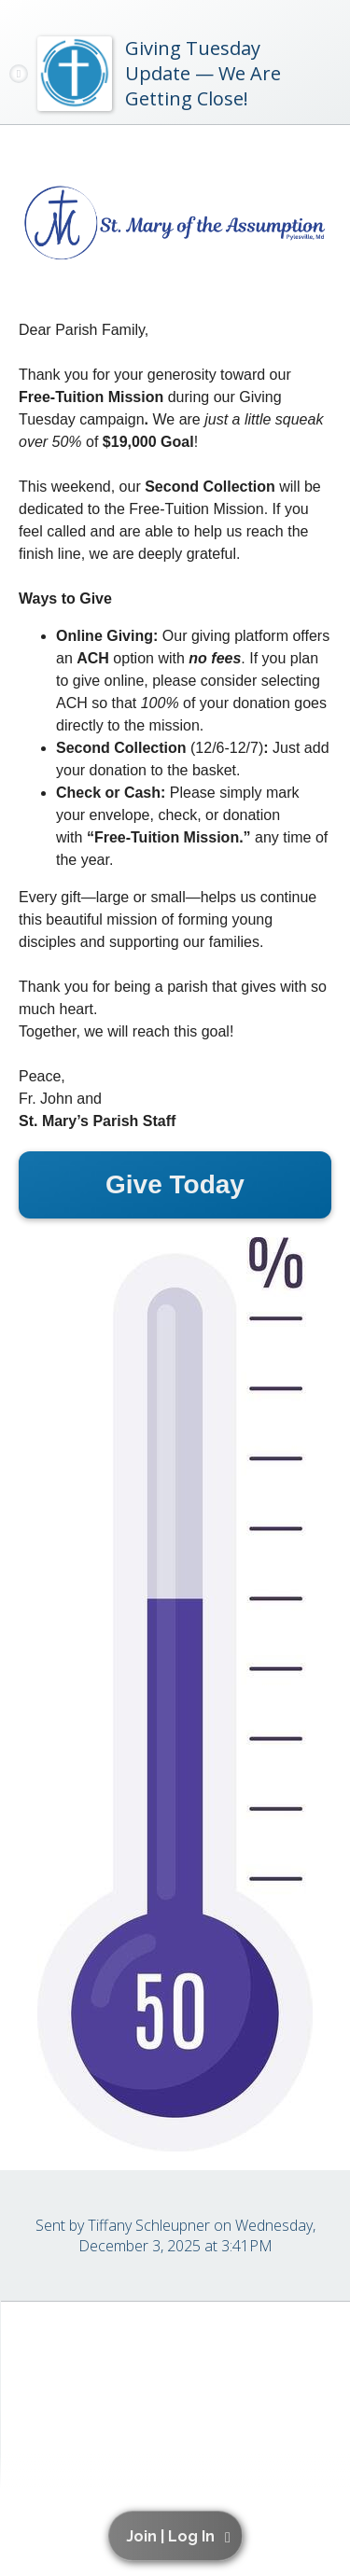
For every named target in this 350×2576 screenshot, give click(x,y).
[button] (179, 2536)
